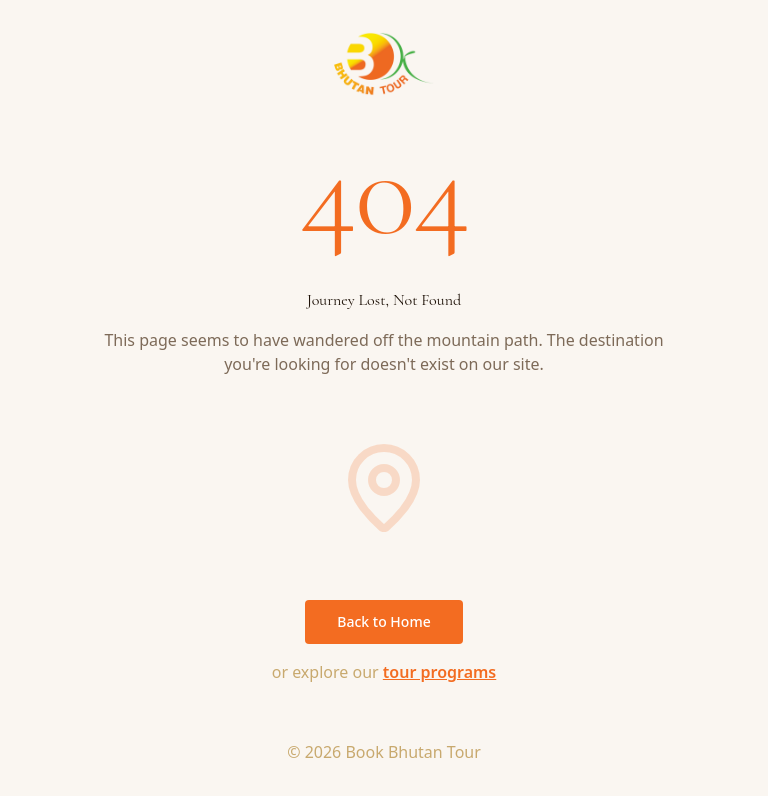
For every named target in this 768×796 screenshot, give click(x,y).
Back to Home (383, 621)
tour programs (439, 672)
